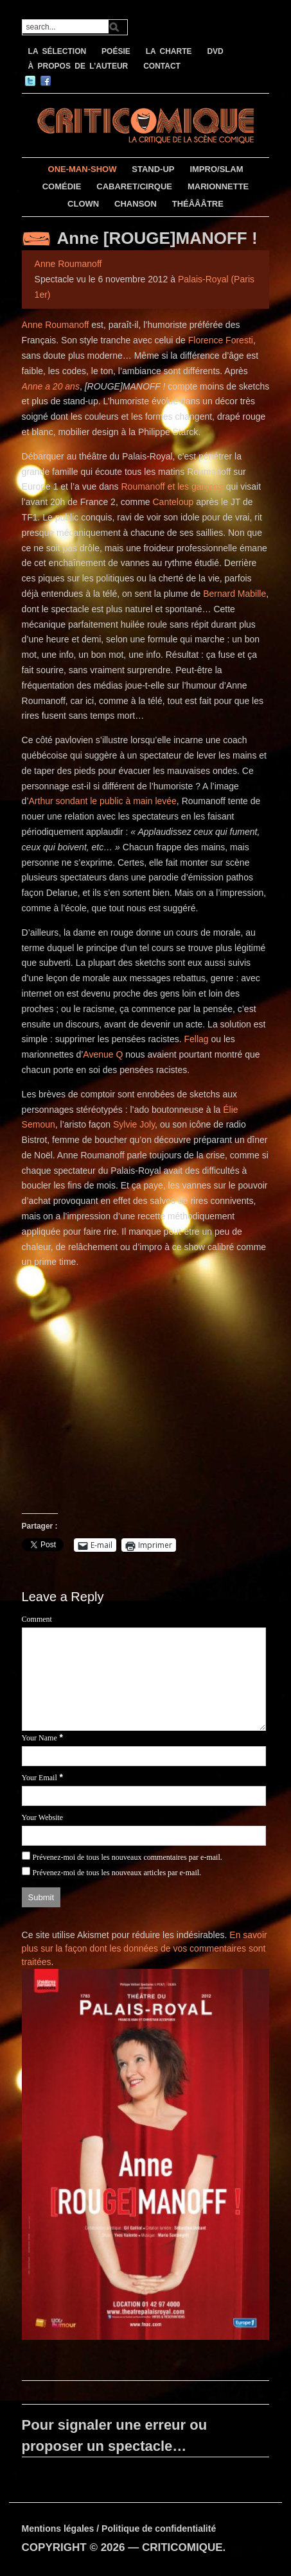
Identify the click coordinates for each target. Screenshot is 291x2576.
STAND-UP (153, 169)
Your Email (39, 1777)
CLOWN (83, 204)
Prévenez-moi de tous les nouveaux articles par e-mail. (116, 1872)
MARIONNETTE (218, 186)
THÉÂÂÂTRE (198, 204)
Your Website (43, 1817)
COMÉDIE (62, 186)
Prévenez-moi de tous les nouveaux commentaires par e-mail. (127, 1857)
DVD (215, 51)
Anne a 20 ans (51, 386)
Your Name (39, 1737)
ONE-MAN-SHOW (82, 169)
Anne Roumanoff (68, 264)
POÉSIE (115, 51)
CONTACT (162, 66)
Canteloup (172, 502)
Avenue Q (103, 1054)
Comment (37, 1619)
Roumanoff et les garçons (172, 486)
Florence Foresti (220, 340)
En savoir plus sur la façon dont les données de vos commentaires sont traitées (144, 1948)
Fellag (197, 1039)
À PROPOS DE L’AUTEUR (78, 66)
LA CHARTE (169, 51)
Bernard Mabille (234, 593)
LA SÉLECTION (57, 51)
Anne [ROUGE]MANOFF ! (157, 238)
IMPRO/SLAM (216, 169)
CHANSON (135, 204)
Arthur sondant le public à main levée (103, 801)
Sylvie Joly (134, 1124)
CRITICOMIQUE (182, 2547)
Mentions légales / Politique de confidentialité (119, 2528)
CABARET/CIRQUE (134, 186)
